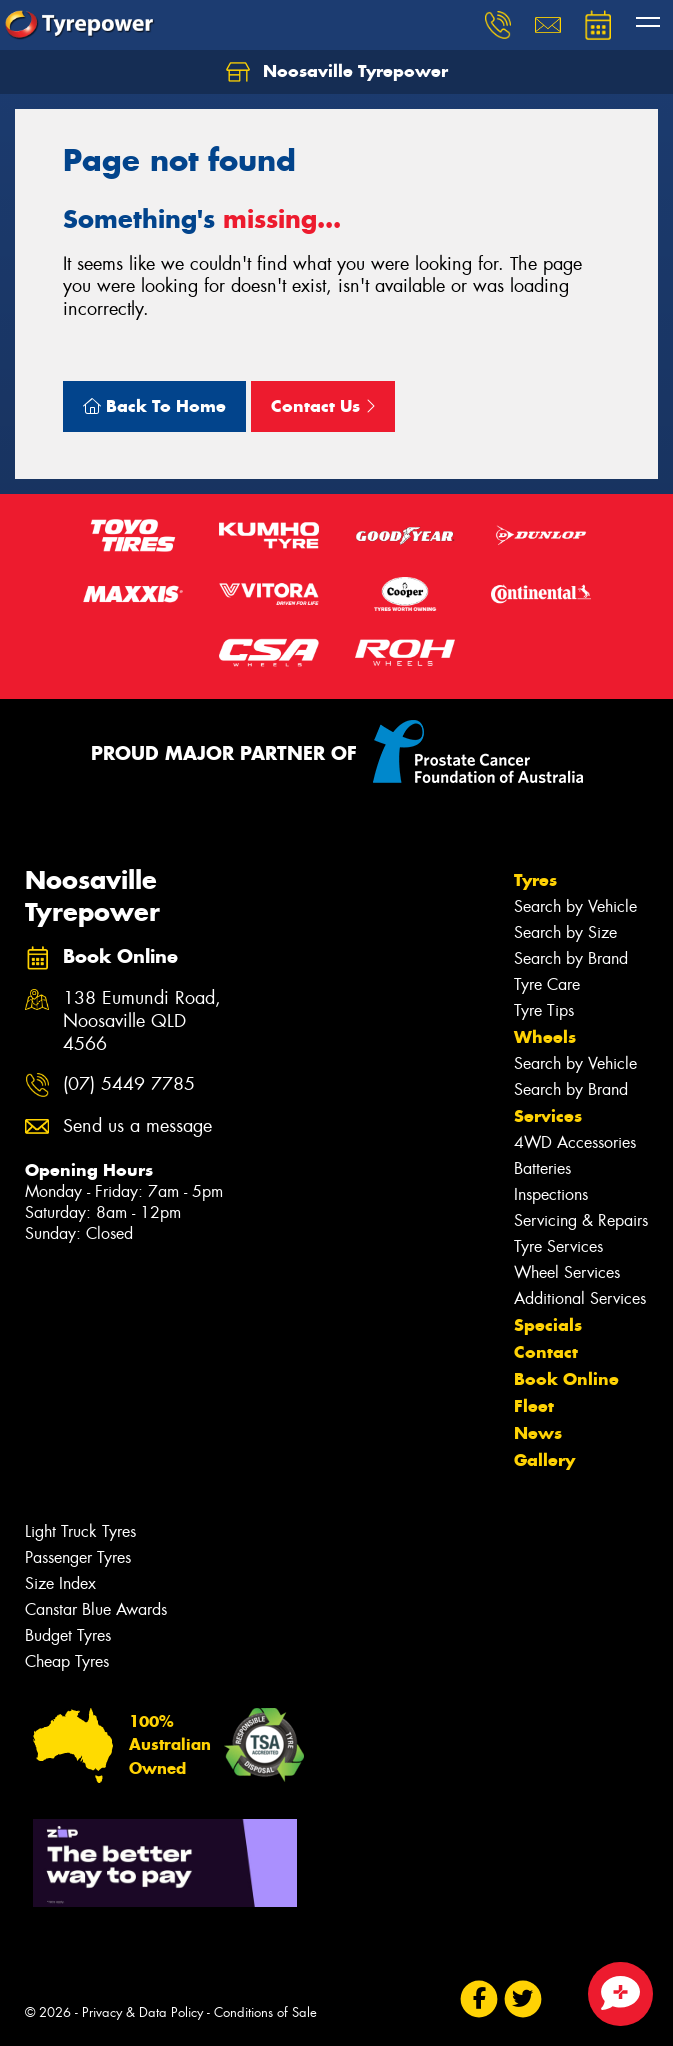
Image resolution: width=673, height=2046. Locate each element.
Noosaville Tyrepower (337, 72)
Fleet (534, 1406)
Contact (546, 1352)
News (538, 1433)
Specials (548, 1325)
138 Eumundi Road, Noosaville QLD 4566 (142, 1021)
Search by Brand (571, 958)
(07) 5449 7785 (129, 1084)
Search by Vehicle (575, 906)
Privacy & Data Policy (142, 2012)
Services (548, 1116)
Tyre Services (558, 1246)
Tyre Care (547, 984)
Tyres (535, 880)
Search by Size (565, 932)
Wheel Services (567, 1272)
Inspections (551, 1194)
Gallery (544, 1460)
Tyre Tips (544, 1010)
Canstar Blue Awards (96, 1609)
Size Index (60, 1583)
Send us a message (137, 1126)
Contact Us (323, 406)
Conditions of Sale (265, 2012)
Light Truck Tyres (80, 1531)
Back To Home (154, 406)
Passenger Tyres (78, 1557)
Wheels (545, 1037)
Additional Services (580, 1298)
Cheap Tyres (67, 1661)
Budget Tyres (68, 1635)
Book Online (566, 1379)
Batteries (542, 1168)
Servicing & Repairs (581, 1220)
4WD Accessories (575, 1142)
